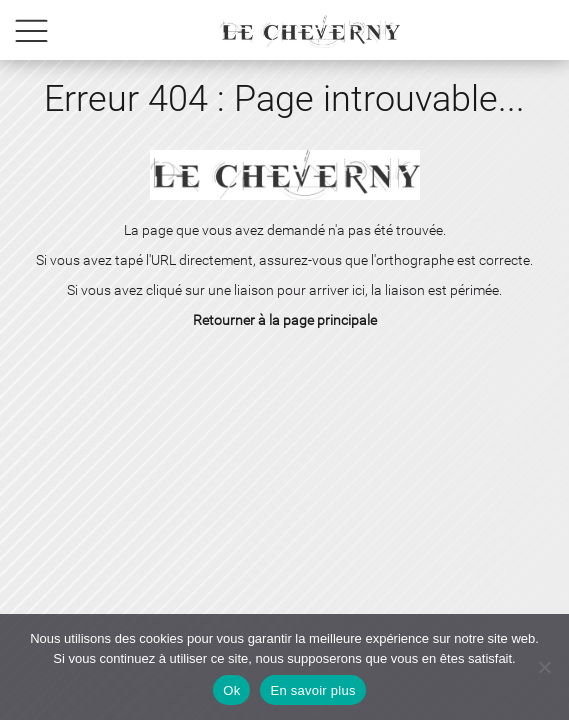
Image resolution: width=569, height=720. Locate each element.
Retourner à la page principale (285, 320)
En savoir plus (312, 690)
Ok (231, 690)
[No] (544, 667)
